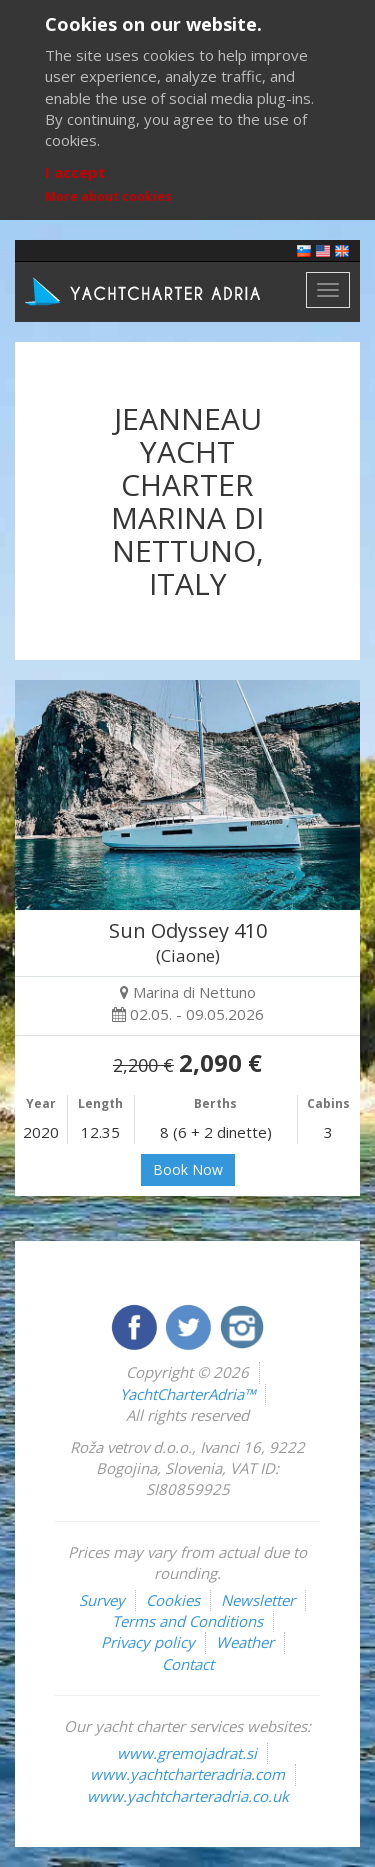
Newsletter (258, 1600)
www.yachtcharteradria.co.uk (188, 1796)
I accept (75, 172)
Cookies (173, 1600)
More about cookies (108, 196)
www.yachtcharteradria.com (187, 1774)
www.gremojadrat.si (187, 1753)
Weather (245, 1642)
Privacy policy (148, 1642)
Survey (102, 1600)
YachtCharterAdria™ (187, 1394)
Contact (188, 1664)
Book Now (188, 1169)
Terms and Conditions (187, 1621)
